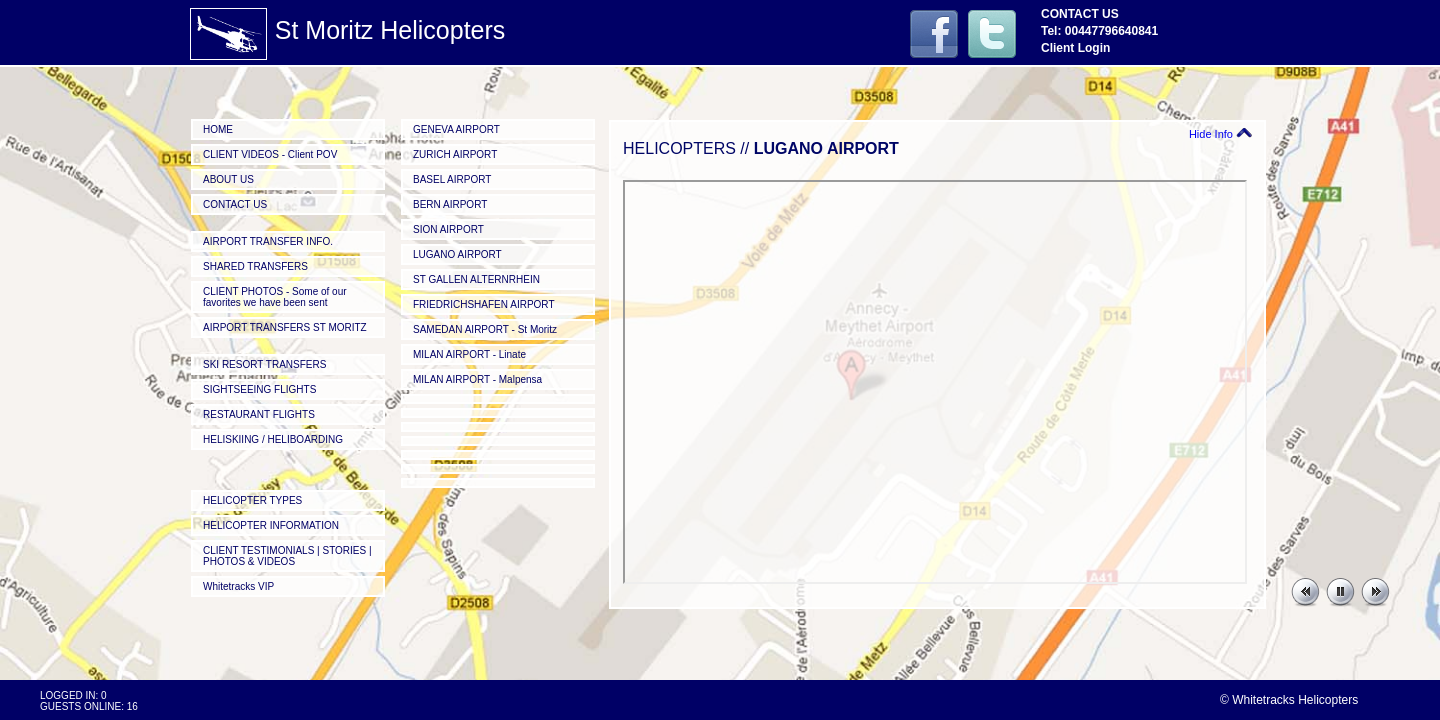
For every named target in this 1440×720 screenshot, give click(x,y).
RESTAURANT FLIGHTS (259, 414)
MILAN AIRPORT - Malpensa (477, 379)
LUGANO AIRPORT (457, 254)
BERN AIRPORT (450, 204)
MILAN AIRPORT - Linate (469, 354)
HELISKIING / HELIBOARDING (273, 439)
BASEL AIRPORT (452, 179)
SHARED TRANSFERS (255, 266)
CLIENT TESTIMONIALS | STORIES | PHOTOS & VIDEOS (287, 556)
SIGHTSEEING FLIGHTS (259, 389)
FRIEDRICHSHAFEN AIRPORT (484, 304)
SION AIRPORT (448, 229)
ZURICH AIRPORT (455, 154)
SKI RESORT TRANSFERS (264, 364)
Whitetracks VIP (238, 586)
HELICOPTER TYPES (252, 500)
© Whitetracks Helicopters (1289, 700)
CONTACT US (235, 204)
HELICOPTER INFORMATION (271, 525)
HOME (218, 129)
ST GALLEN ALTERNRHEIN (476, 279)
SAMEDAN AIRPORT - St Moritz (485, 329)
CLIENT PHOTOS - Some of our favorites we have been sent (275, 297)
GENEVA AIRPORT (456, 129)
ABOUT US (228, 179)
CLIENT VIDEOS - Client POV (270, 154)
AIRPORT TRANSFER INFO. (268, 241)
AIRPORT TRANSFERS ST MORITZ (285, 327)
